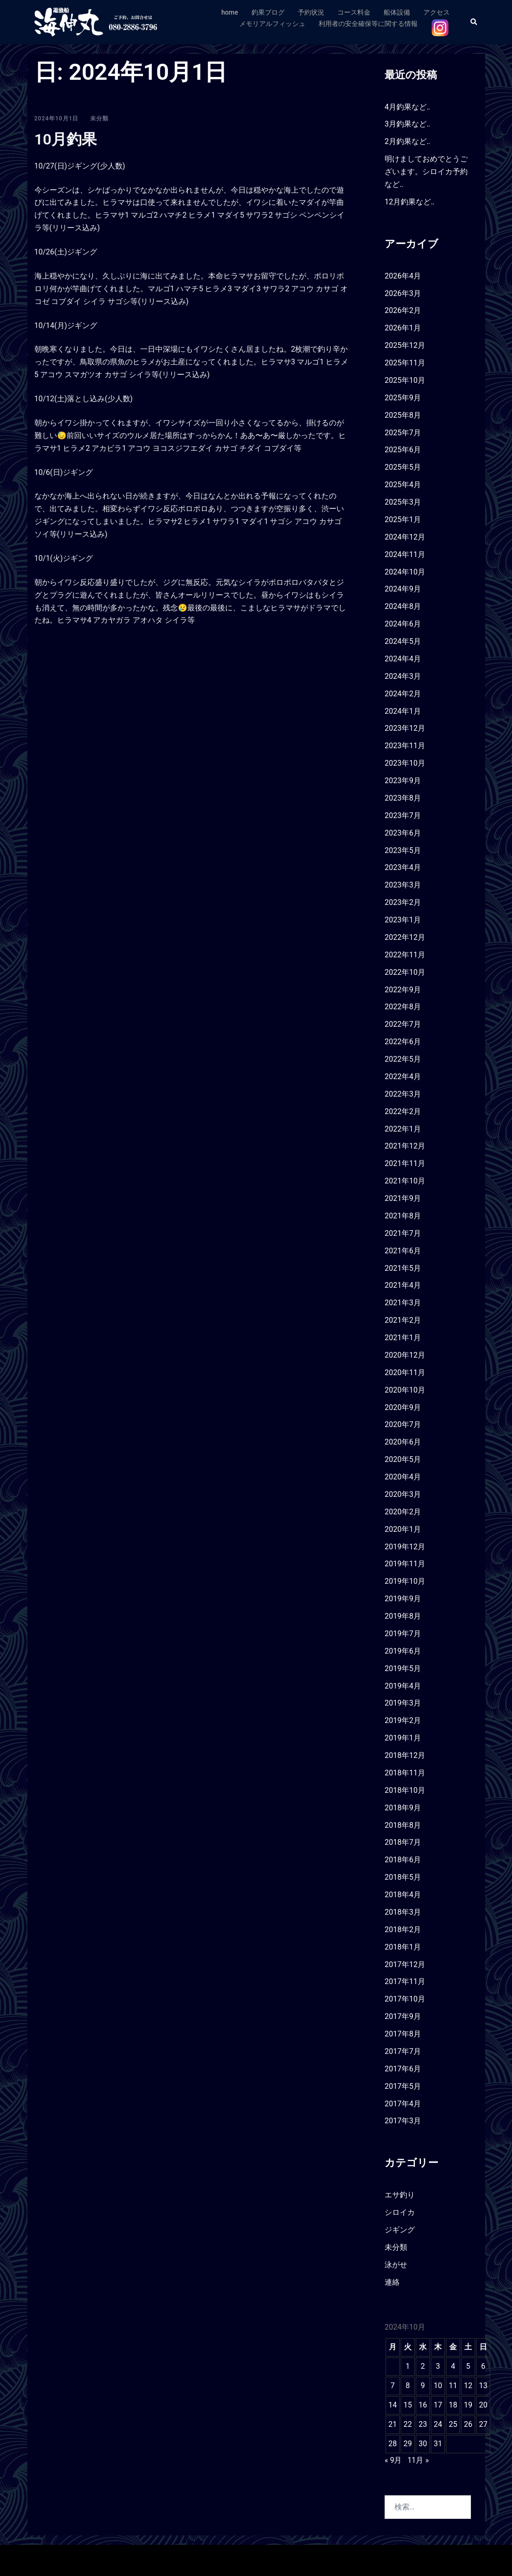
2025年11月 (405, 362)
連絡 (392, 2282)
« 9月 (393, 2460)
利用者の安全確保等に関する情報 (368, 23)
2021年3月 (403, 1302)
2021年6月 (403, 1250)
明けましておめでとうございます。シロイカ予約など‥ (426, 171)
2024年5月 (403, 641)
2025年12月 (405, 345)
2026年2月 (403, 310)
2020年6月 (403, 1441)
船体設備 (397, 12)
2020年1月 (403, 1529)
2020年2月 (403, 1511)
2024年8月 (403, 606)
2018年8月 (403, 1825)
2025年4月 (403, 484)
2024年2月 (403, 693)
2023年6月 (403, 832)
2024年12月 (405, 536)
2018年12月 (405, 1755)
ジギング (400, 2229)
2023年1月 (403, 919)
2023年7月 (403, 815)
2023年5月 (403, 850)
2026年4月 (403, 275)
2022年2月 (403, 1111)
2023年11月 (405, 745)
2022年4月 (403, 1076)
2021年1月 (403, 1337)
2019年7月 (403, 1633)
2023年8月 (403, 798)
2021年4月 (403, 1285)
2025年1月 (403, 519)
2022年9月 (403, 989)
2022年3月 (403, 1094)
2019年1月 (403, 1737)
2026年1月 (403, 327)
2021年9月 (403, 1198)
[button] (474, 22)
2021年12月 (405, 1145)
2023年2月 (403, 902)
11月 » (417, 2460)
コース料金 (353, 12)
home (229, 12)
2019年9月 (403, 1598)
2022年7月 (403, 1024)
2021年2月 (403, 1320)
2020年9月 (403, 1407)
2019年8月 (403, 1616)
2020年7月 (403, 1424)
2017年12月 (405, 1964)
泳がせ (396, 2264)
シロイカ (400, 2212)
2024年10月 (405, 571)
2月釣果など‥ (407, 141)
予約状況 (311, 12)
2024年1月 (403, 711)
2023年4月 (403, 867)
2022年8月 (403, 1006)
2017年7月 (403, 2051)
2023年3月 (403, 884)
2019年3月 (403, 1702)
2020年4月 (403, 1476)
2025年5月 (403, 467)
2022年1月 (403, 1128)
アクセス (436, 12)
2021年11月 (405, 1163)
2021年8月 (403, 1215)
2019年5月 (403, 1668)
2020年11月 (405, 1372)
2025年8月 (403, 415)
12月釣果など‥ (410, 201)
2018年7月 (403, 1842)
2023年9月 (403, 780)
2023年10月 (405, 763)
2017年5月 (403, 2086)
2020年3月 (403, 1494)
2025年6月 (403, 449)
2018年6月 (403, 1859)
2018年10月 (405, 1790)
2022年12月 (405, 937)
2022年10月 (405, 972)
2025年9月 (403, 397)
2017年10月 (405, 1998)
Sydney (197, 2560)
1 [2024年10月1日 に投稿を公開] (407, 2366)
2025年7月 (403, 432)
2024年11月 (405, 554)
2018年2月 (403, 1929)
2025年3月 (403, 502)
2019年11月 (405, 1563)
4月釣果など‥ (407, 106)
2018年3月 (403, 1912)
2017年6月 (403, 2068)
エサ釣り (400, 2194)
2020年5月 (403, 1459)
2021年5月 (403, 1268)
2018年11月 (405, 1772)
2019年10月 (405, 1581)
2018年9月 (403, 1807)
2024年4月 (403, 658)
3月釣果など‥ (407, 123)
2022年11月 (405, 954)
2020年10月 (405, 1389)
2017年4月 (403, 2103)
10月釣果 (65, 139)
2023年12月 (405, 728)
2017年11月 (405, 1981)
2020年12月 (405, 1355)
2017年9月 (403, 2016)
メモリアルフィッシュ (272, 23)
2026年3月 (403, 293)
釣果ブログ (268, 12)
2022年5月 (403, 1059)
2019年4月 (403, 1685)
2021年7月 (403, 1233)
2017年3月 (403, 2120)
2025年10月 (405, 380)
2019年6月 (403, 1651)
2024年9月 (403, 588)
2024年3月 (403, 676)
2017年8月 (403, 2033)
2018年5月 (403, 1877)
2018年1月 (403, 1947)
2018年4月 (403, 1894)
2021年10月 (405, 1180)
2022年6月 (403, 1041)
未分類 (99, 118)
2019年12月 (405, 1546)
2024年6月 (403, 623)
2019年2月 (403, 1720)
